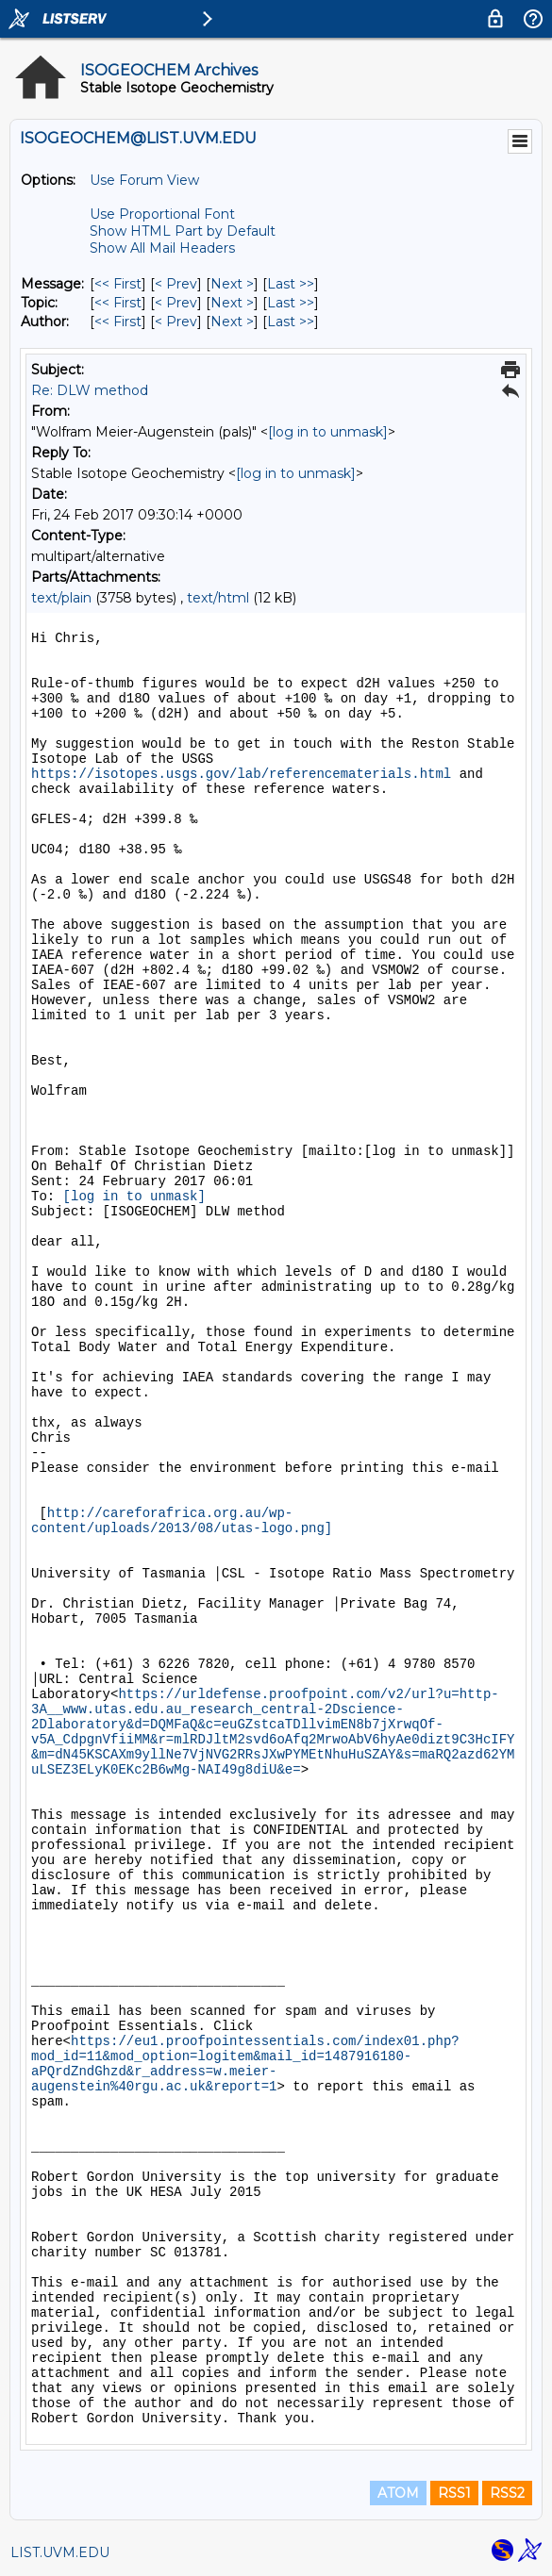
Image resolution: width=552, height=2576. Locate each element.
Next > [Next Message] (232, 283)
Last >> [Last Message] (290, 283)
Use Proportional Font (162, 214)
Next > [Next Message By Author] (232, 321)
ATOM (398, 2493)
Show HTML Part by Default (183, 231)
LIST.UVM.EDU (59, 2552)
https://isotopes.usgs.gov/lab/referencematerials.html (241, 774)
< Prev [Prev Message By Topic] (176, 302)
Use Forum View (144, 180)
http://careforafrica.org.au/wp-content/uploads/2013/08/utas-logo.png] (181, 1521)
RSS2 (507, 2493)
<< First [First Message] (118, 283)
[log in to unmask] (328, 431)
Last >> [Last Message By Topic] (290, 302)
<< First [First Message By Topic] (118, 302)
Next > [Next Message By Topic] (232, 302)
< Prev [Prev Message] (176, 283)
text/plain (61, 597)
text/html (218, 597)
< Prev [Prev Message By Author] (176, 321)
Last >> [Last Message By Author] (290, 321)
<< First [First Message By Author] (118, 321)
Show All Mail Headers (162, 247)
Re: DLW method (89, 390)
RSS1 (454, 2493)
